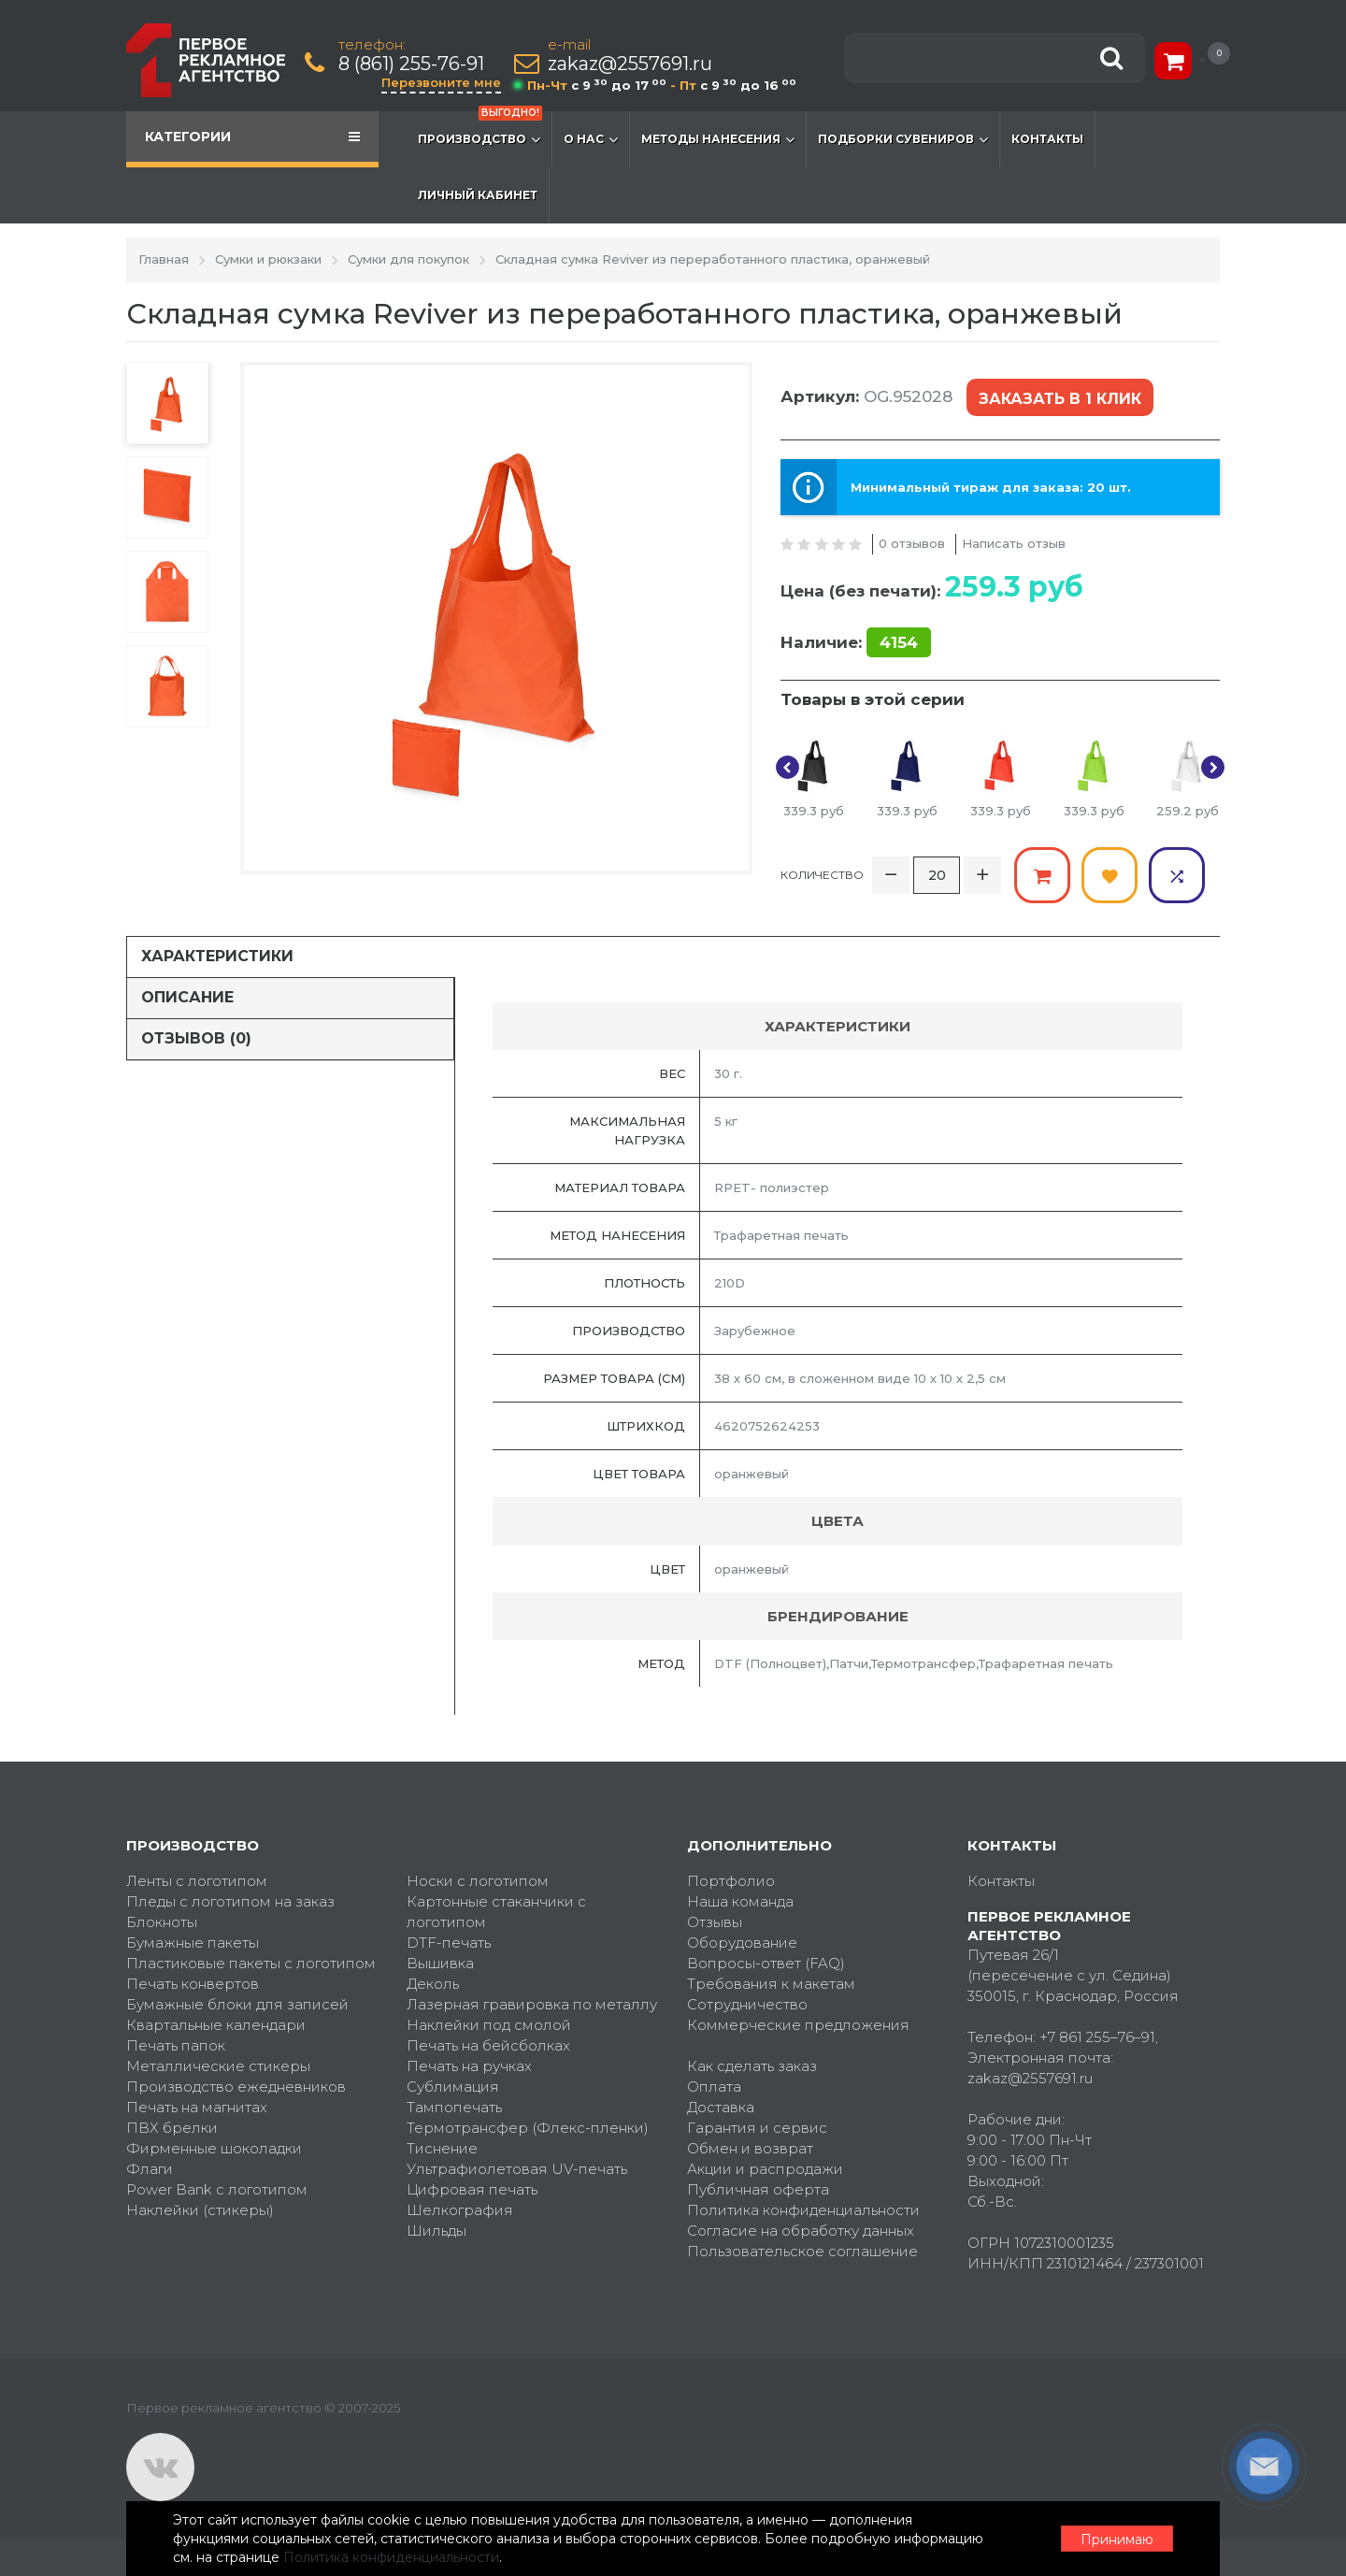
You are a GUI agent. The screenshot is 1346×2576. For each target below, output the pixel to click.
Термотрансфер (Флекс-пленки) (528, 2128)
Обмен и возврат (750, 2148)
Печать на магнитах (196, 2107)
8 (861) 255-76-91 (411, 64)
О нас (591, 139)
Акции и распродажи (765, 2169)
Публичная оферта (758, 2189)
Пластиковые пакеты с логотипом (251, 1963)
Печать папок (175, 2045)
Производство (480, 130)
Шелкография (460, 2210)
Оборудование (742, 1942)
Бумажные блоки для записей (237, 2004)
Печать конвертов (192, 1984)
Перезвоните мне (441, 82)
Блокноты (161, 1922)
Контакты (1047, 139)
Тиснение (442, 2148)
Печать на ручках (469, 2066)
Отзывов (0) (196, 1038)
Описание (187, 997)
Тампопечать (454, 2107)
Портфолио (731, 1881)
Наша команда (740, 1901)
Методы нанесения (718, 139)
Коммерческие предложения (798, 2025)
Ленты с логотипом (196, 1881)
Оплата (714, 2086)
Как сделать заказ (752, 2066)
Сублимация (453, 2086)
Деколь (433, 1984)
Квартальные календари (216, 2025)
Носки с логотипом (478, 1881)
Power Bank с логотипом (217, 2189)
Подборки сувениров (903, 139)
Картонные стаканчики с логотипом (496, 1911)
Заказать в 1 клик (1060, 399)
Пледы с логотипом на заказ (230, 1901)
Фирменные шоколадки (214, 2148)
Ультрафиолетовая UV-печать (517, 2169)
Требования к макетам (771, 1984)
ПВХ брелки (172, 2128)
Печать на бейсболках (488, 2045)
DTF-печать (449, 1942)
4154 (899, 642)
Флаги (149, 2169)
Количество (822, 875)
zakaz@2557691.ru (630, 64)
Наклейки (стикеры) (200, 2210)
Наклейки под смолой (489, 2025)
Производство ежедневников (236, 2086)
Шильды (436, 2230)
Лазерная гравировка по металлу (532, 2004)
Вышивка (440, 1963)
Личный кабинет (477, 195)
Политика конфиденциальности (803, 2210)
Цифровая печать (472, 2189)
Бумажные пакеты (192, 1942)
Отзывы (714, 1922)
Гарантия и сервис (757, 2128)
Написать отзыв (1014, 543)
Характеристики (217, 956)
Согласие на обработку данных (800, 2230)
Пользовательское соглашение (802, 2251)
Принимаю (1117, 2539)
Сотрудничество (747, 2004)
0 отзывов (912, 543)
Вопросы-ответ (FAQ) (766, 1963)
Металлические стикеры (218, 2066)
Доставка (720, 2107)
